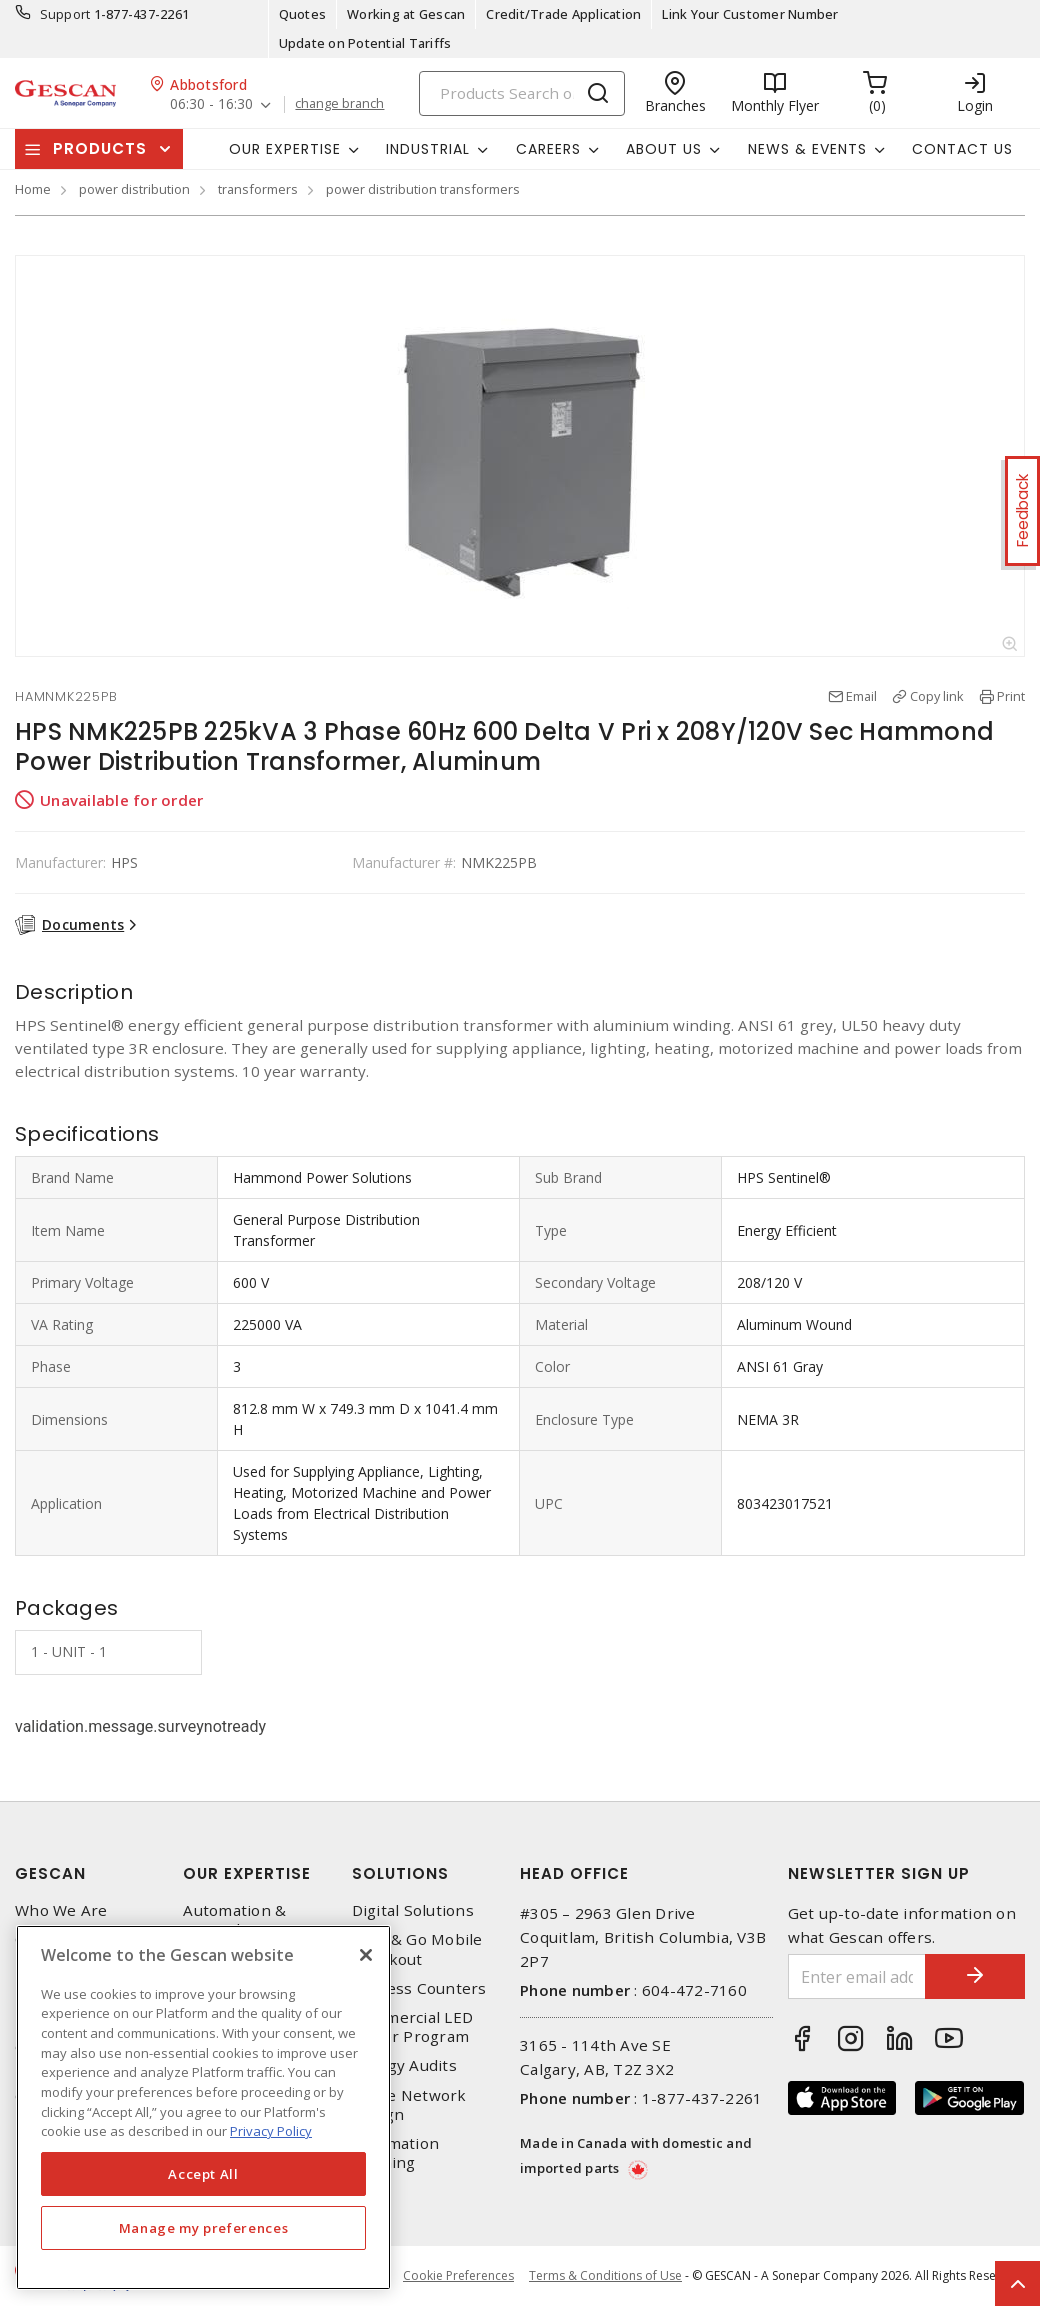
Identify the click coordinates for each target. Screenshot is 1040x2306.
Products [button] (100, 148)
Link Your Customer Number (750, 14)
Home (33, 189)
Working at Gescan (406, 14)
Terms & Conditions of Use (605, 2275)
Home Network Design (409, 2105)
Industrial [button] (428, 149)
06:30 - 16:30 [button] (211, 104)
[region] (203, 2107)
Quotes (303, 14)
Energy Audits (404, 2065)
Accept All (203, 2174)
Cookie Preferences (458, 2276)
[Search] (522, 93)
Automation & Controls (234, 1920)
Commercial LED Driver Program (413, 2027)
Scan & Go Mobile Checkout (417, 1949)
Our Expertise (247, 1873)
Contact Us (962, 149)
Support (65, 14)
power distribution (134, 189)
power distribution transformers (423, 189)
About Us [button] (664, 149)
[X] (366, 1955)
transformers (258, 189)
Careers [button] (548, 149)
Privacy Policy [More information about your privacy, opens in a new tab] (271, 2131)
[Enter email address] (857, 1976)
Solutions (400, 1873)
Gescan (50, 1873)
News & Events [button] (807, 149)
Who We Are (61, 1910)
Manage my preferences (204, 2228)
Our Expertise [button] (285, 149)
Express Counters (419, 1988)
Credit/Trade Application (563, 14)
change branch (339, 104)
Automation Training (396, 2153)
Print (1011, 696)
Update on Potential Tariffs (365, 43)
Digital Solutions (413, 1910)
